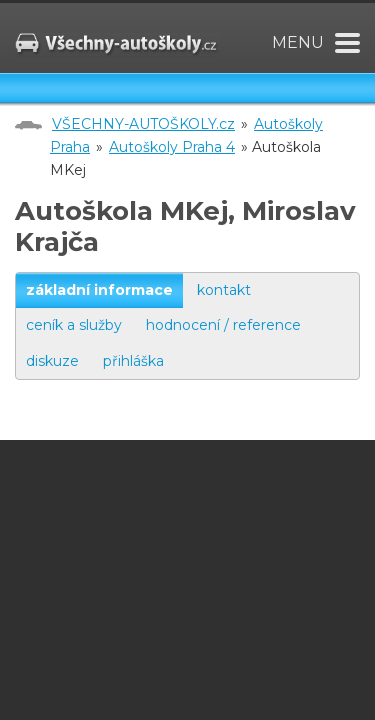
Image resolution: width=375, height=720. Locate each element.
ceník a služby (74, 325)
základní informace (99, 290)
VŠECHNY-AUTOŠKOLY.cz (143, 124)
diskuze (52, 361)
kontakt (224, 290)
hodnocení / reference (223, 325)
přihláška (133, 361)
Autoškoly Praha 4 (172, 147)
